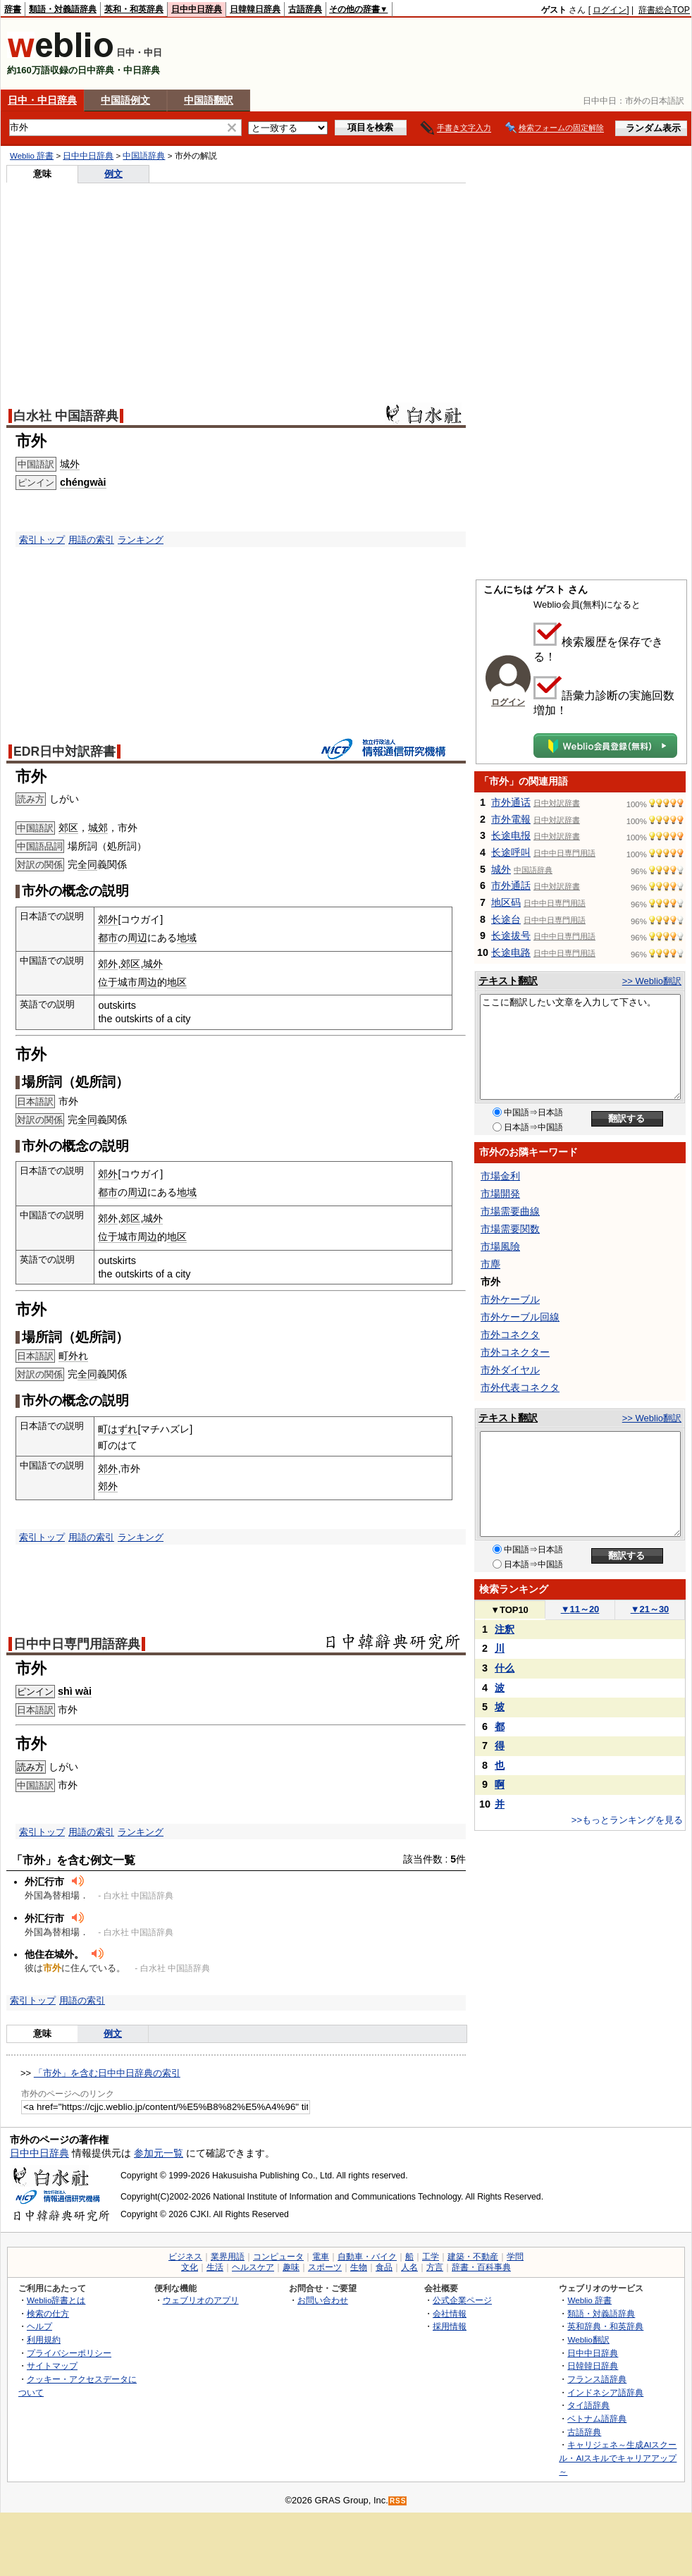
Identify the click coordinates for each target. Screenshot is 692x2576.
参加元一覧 (158, 2153)
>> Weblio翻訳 (651, 981)
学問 (515, 2256)
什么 (504, 1668)
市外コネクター (515, 1352)
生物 (358, 2267)
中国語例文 (125, 100)
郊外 (108, 919)
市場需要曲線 (510, 1211)
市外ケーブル (510, 1299)
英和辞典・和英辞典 (605, 2326)
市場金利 (500, 1176)
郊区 (68, 827)
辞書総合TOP (664, 10)
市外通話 (511, 885)
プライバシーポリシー (69, 2352)
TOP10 (509, 1610)
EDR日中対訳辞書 (64, 751)
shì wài (75, 1691)
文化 (189, 2267)
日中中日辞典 (196, 9)
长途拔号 (511, 935)
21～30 (650, 1609)
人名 (409, 2267)
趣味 (291, 2267)
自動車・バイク (367, 2256)
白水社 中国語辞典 (65, 416)
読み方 (30, 1767)
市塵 (490, 1264)
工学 (430, 2256)
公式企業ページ (462, 2300)
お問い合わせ (322, 2300)
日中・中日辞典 (42, 100)
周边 (147, 982)
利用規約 (44, 2339)
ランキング (140, 539)
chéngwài (83, 482)
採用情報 (450, 2326)
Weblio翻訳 (588, 2339)
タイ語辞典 (588, 2405)
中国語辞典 (144, 156)
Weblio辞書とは (56, 2300)
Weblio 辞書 (32, 156)
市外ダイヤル (510, 1369)
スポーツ (325, 2267)
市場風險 (500, 1246)
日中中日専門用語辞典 (76, 1644)
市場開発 (500, 1193)
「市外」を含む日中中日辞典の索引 (107, 2073)
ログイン (609, 10)
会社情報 (450, 2313)
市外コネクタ (510, 1334)
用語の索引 (91, 539)
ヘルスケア (253, 2267)
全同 (87, 864)
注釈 (504, 1629)
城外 (70, 464)
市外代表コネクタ (520, 1387)
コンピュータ (278, 2256)
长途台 (506, 919)
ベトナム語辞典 (596, 2418)
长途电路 (511, 952)
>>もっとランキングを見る (627, 1820)
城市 (127, 982)
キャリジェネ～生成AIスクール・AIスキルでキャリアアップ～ (617, 2457)
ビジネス (185, 2256)
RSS (398, 2501)
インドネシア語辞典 (605, 2392)
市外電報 (511, 819)
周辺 (137, 937)
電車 (320, 2256)
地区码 (506, 902)
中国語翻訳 (208, 100)
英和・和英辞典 (133, 9)
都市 (108, 937)
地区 (177, 982)
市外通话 (511, 802)
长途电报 (511, 835)
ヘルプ (39, 2326)
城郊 (98, 827)
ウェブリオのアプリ (201, 2300)
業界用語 (228, 2256)
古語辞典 (305, 9)
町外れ (73, 1355)
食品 (384, 2267)
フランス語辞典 (596, 2379)
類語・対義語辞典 (63, 9)
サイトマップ (52, 2365)
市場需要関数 (510, 1228)
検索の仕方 (48, 2313)
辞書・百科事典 (481, 2267)
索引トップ (42, 539)
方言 (434, 2267)
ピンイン (35, 1691)
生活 (214, 2267)
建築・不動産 (472, 2256)
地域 (187, 937)
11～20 (580, 1609)
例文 (113, 173)
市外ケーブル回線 (520, 1317)
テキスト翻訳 (508, 980)
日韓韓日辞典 (255, 9)
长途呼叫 (511, 852)
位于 (108, 982)
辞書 (12, 9)
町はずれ (117, 1429)
